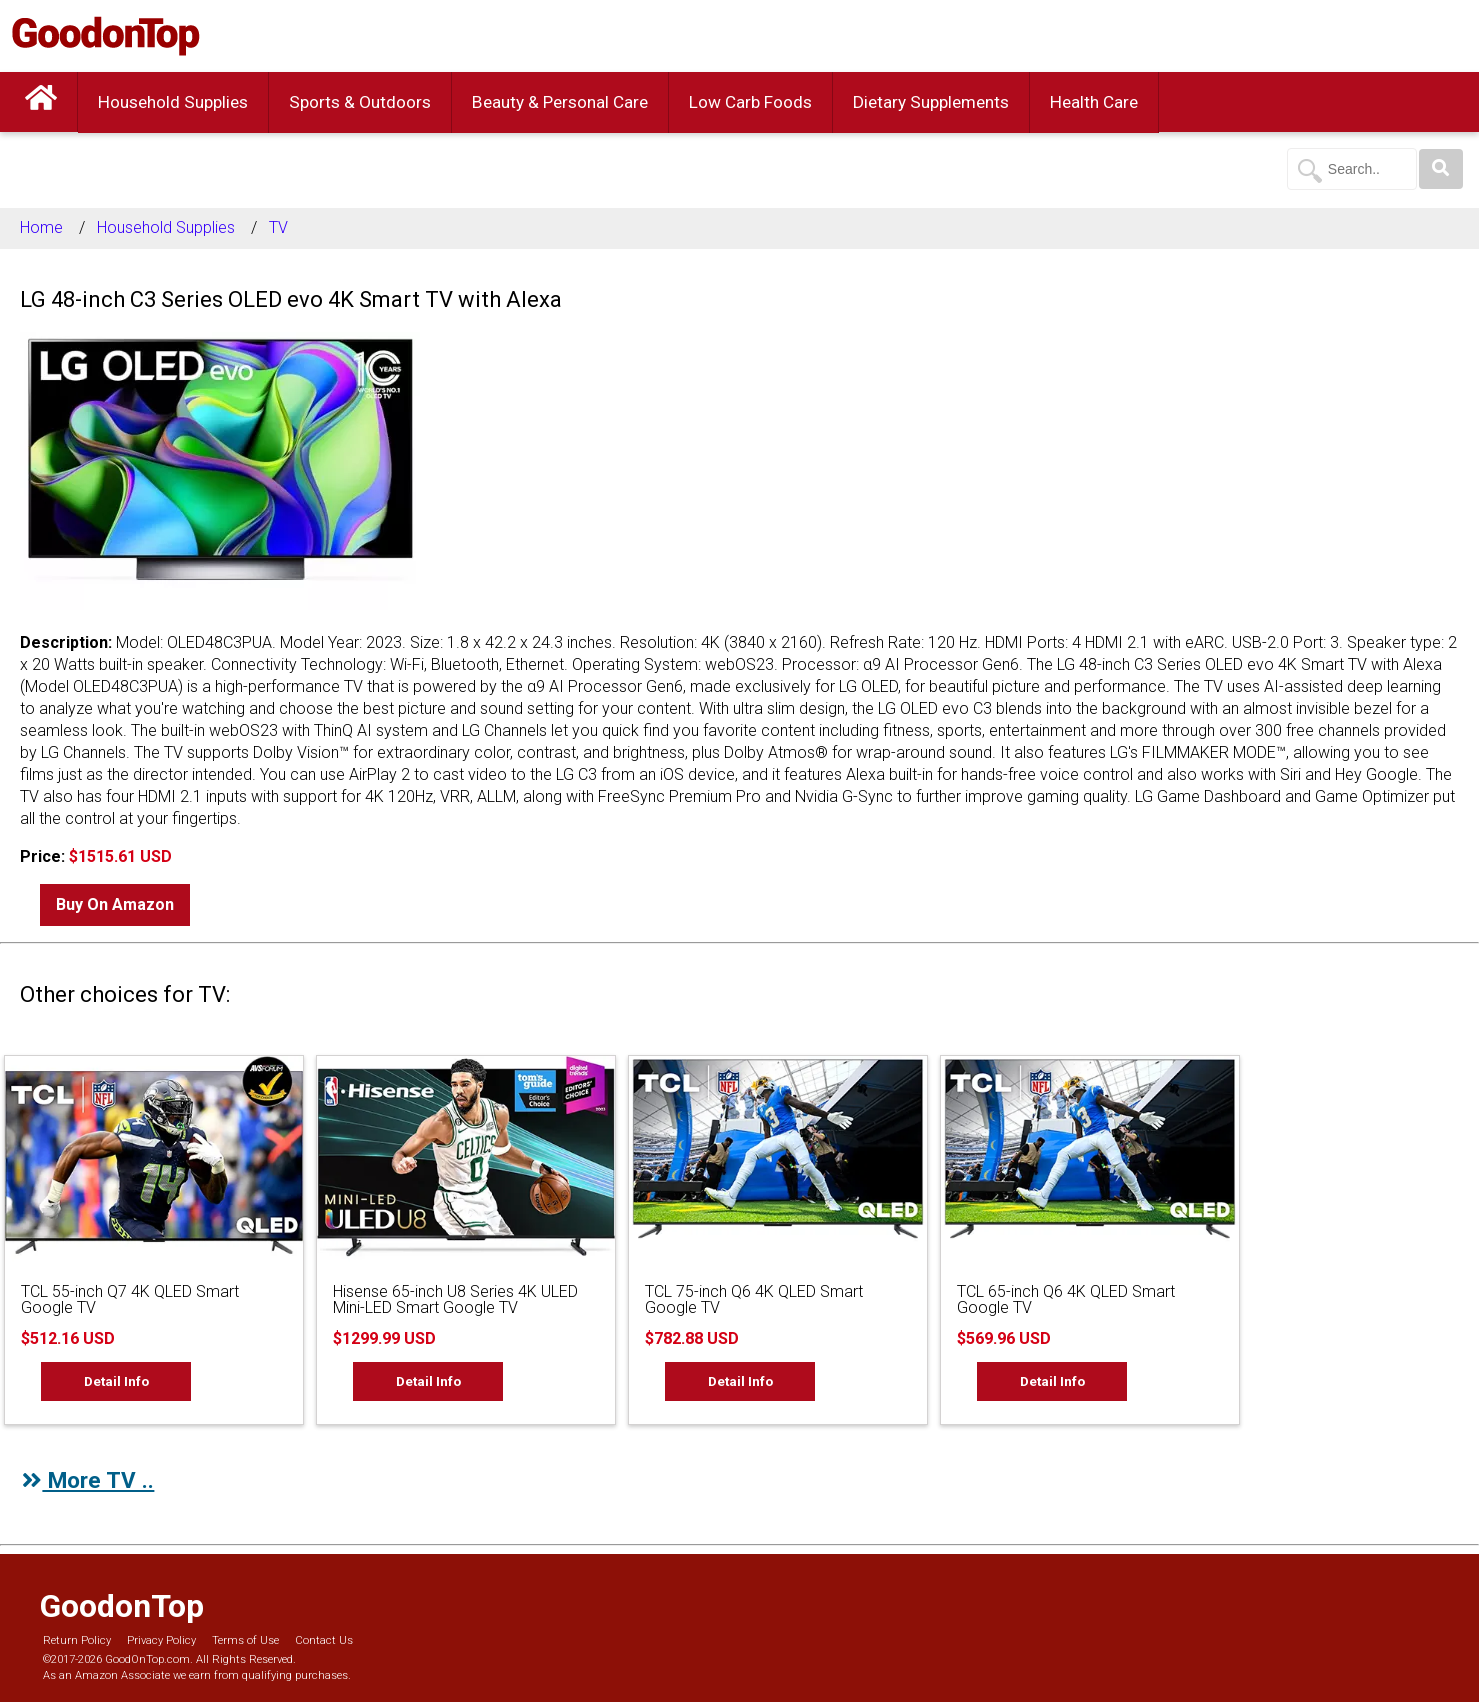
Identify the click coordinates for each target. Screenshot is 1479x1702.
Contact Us (324, 1640)
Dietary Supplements (931, 102)
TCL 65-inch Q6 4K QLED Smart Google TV (1066, 1299)
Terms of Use (245, 1640)
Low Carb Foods (750, 102)
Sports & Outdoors (360, 102)
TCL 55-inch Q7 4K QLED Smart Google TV (130, 1299)
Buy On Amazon (115, 904)
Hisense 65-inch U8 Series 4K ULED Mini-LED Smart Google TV (455, 1299)
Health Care (1094, 102)
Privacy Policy (161, 1640)
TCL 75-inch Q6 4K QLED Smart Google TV (754, 1299)
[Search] (1441, 169)
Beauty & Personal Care (560, 102)
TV (278, 227)
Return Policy (77, 1640)
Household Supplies (173, 102)
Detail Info (116, 1381)
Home (41, 227)
